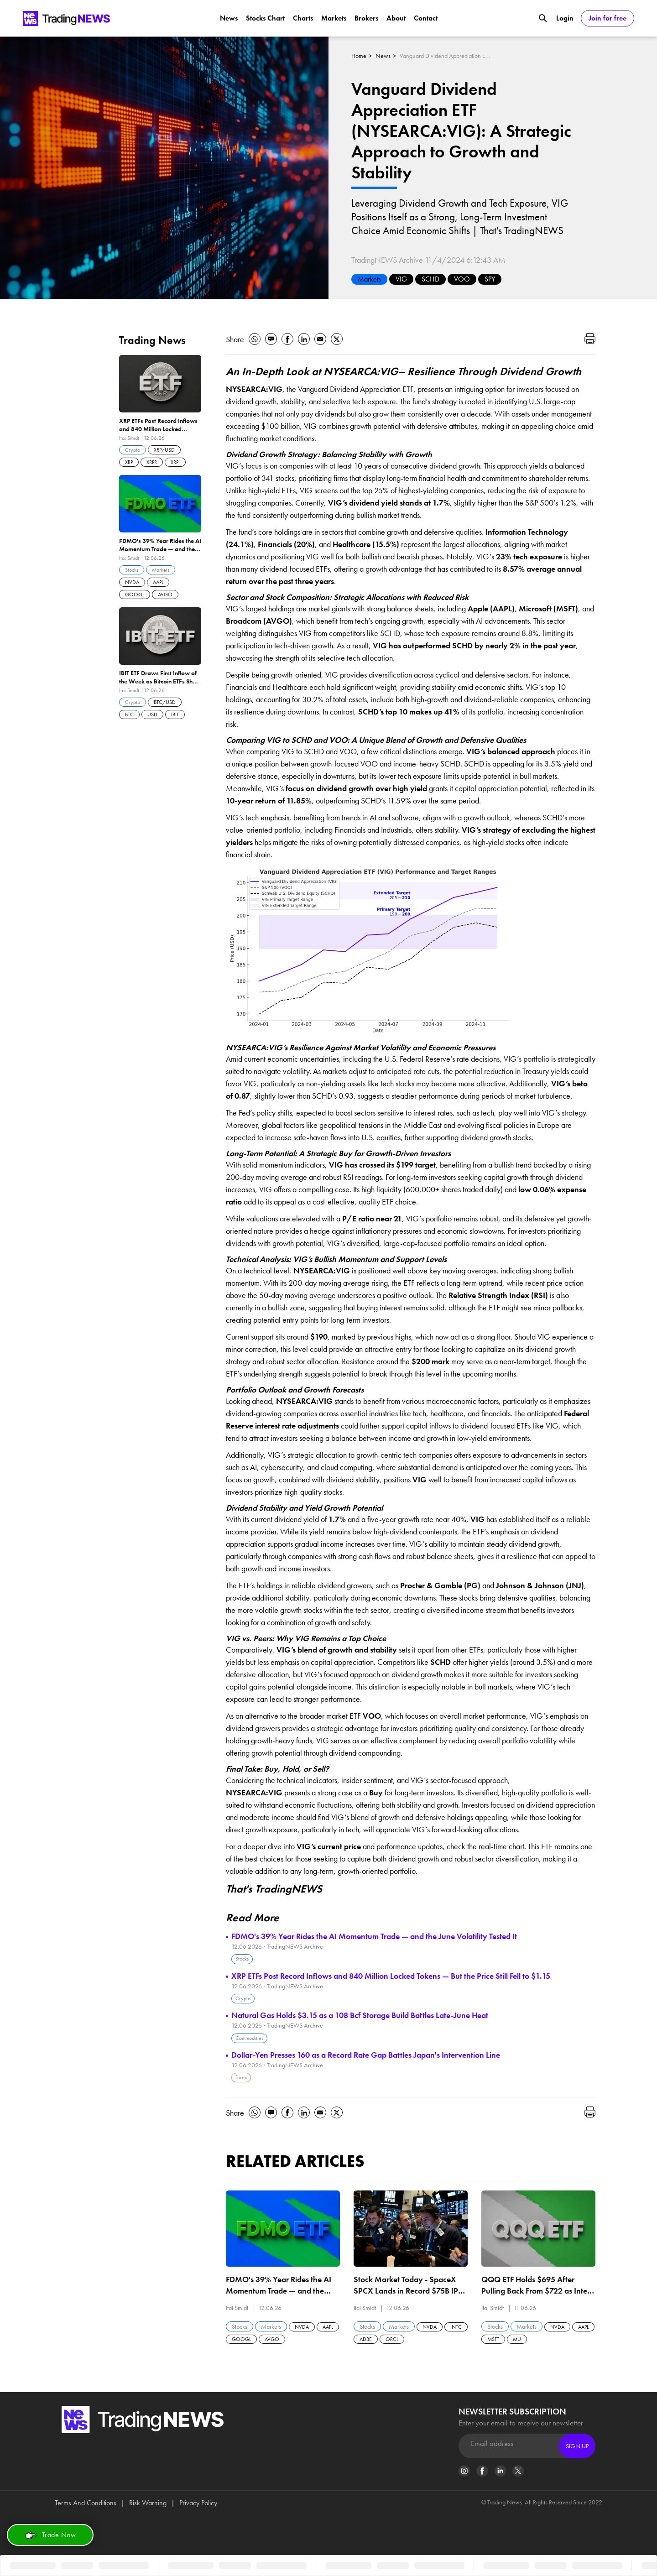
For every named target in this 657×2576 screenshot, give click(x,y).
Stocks (242, 1958)
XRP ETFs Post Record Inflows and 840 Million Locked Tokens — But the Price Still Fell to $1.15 (390, 1976)
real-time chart (501, 1846)
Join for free (607, 18)
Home (358, 56)
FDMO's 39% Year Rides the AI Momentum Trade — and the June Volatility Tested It (374, 1936)
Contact (426, 18)
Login (565, 18)
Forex (241, 2077)
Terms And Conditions (85, 2503)
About (396, 18)
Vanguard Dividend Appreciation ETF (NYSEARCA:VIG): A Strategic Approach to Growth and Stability (445, 56)
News (229, 18)
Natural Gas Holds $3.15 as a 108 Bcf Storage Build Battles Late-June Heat (359, 2015)
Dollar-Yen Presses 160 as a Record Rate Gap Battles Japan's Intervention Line (365, 2054)
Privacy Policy (198, 2503)
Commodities (249, 2038)
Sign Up (577, 2446)
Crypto (242, 1998)
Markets (333, 18)
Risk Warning (148, 2503)
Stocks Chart (265, 18)
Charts (303, 18)
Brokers (366, 18)
